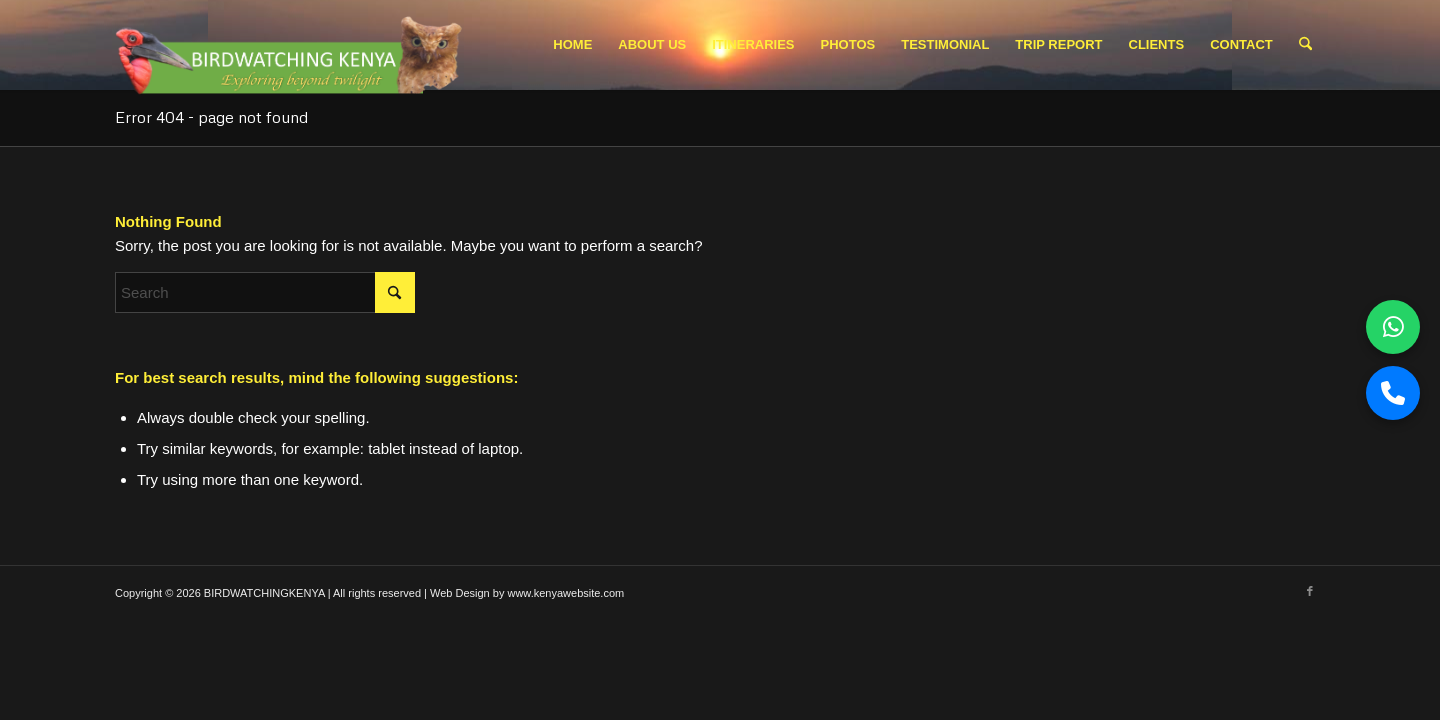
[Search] (1305, 45)
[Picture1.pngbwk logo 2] (291, 50)
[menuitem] (572, 45)
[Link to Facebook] (1310, 591)
